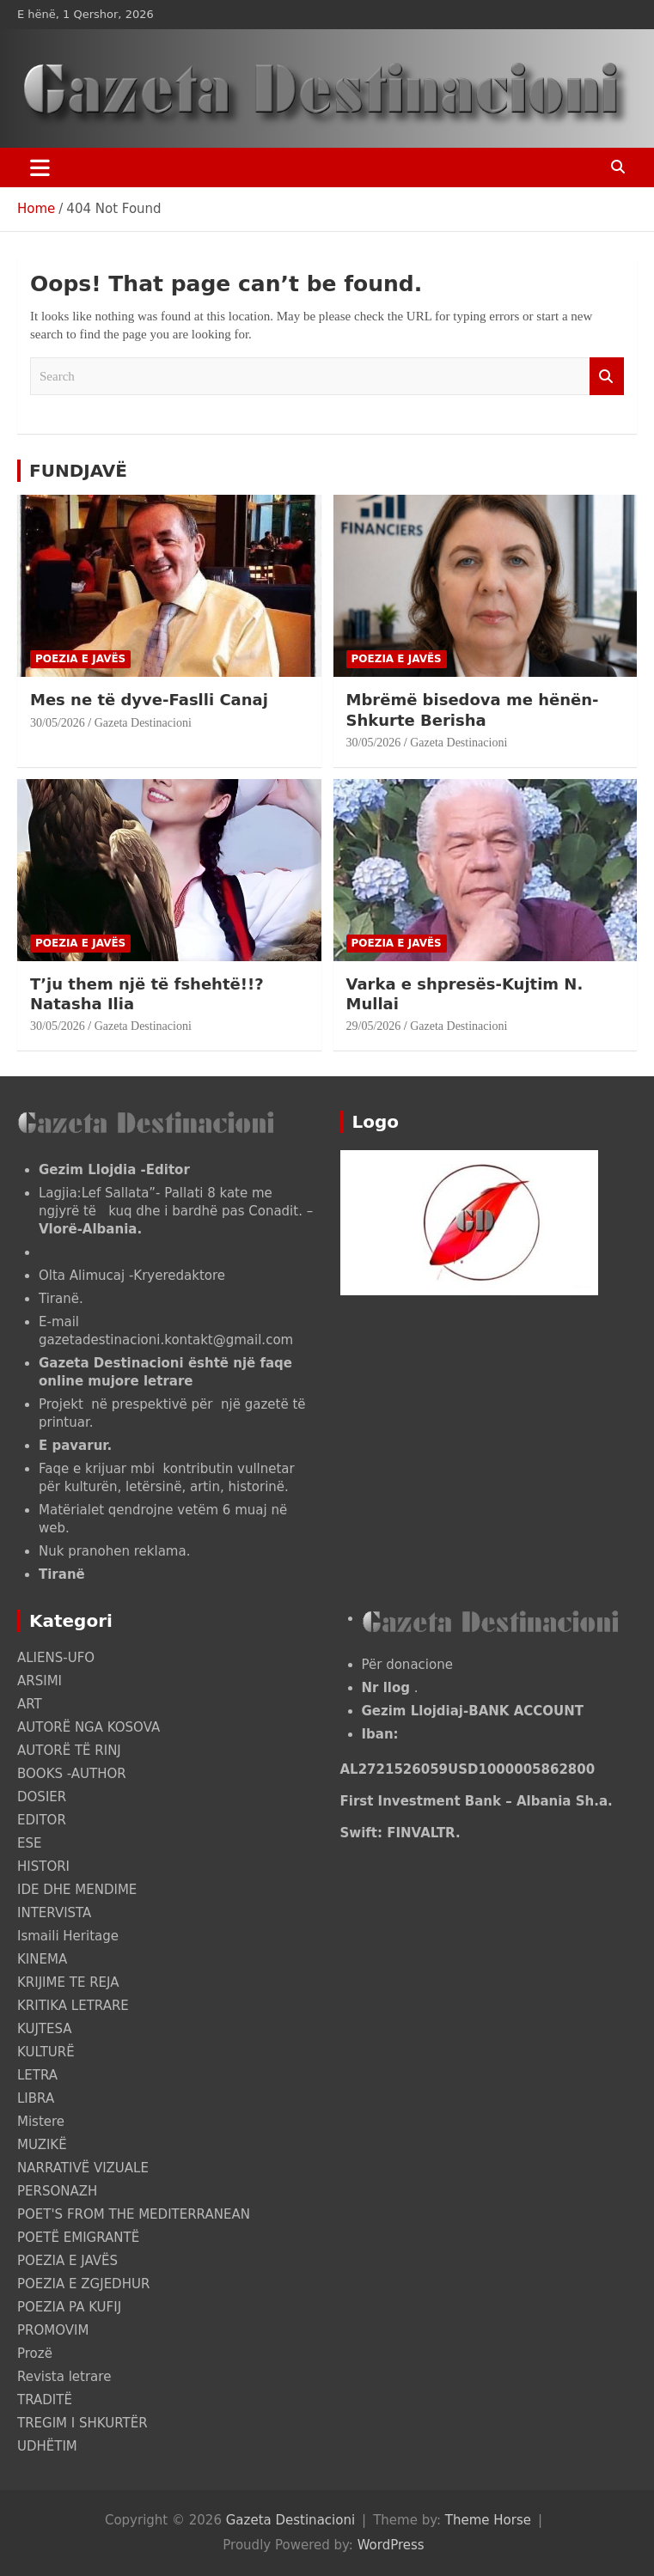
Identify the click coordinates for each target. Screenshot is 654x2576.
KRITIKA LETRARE (73, 2005)
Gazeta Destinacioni (143, 722)
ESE (29, 1843)
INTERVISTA (54, 1913)
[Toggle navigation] (40, 167)
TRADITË (44, 2400)
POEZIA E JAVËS (80, 659)
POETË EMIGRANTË (78, 2237)
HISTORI (43, 1866)
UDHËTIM (47, 2446)
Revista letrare (64, 2376)
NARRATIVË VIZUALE (83, 2168)
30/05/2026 (57, 722)
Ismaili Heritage (68, 1936)
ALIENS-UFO (56, 1658)
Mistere (40, 2121)
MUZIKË (42, 2145)
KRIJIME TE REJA (68, 1982)
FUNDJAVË (78, 470)
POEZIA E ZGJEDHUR (83, 2284)
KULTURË (46, 2052)
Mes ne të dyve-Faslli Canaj (149, 700)
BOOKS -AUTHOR (71, 1773)
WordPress (391, 2545)
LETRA (37, 2075)
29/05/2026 (373, 1026)
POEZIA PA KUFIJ (69, 2307)
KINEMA (42, 1959)
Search (607, 376)
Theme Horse (488, 2520)
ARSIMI (39, 1681)
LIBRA (35, 2098)
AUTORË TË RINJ (69, 1750)
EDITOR (41, 1820)
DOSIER (41, 1797)
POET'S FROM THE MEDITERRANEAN (133, 2214)
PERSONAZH (57, 2191)
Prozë (34, 2353)
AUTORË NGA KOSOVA (88, 1727)
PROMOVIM (53, 2330)
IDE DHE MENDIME (77, 1889)
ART (29, 1704)
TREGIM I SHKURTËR (82, 2423)
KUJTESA (44, 2029)
